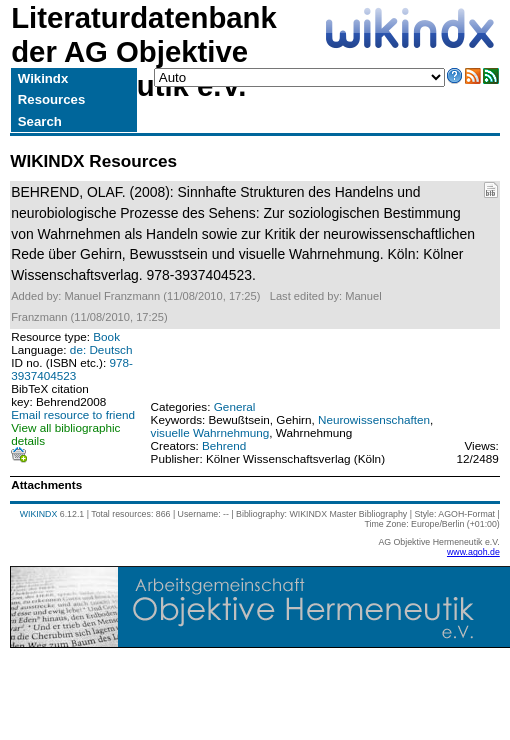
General (235, 406)
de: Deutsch (101, 349)
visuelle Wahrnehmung (210, 432)
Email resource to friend (73, 414)
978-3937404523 (72, 369)
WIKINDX (39, 514)
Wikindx (43, 78)
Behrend (224, 445)
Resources (51, 99)
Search (40, 121)
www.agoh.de (473, 552)
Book (106, 336)
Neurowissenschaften (374, 419)
